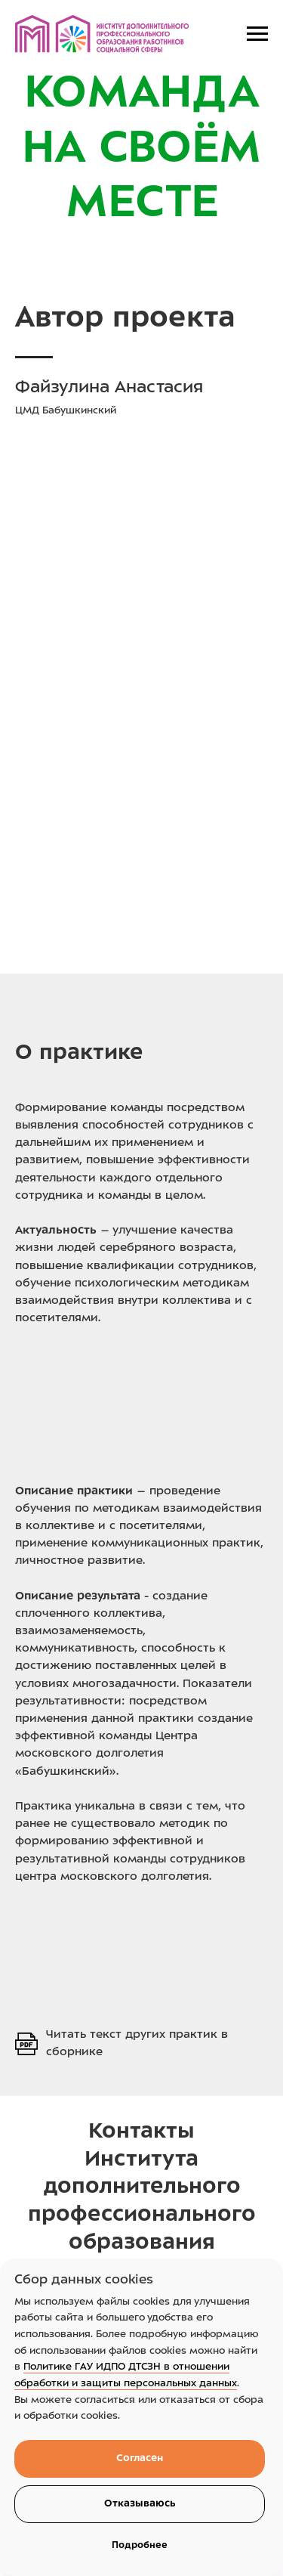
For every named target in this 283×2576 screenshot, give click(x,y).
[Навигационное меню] (257, 34)
